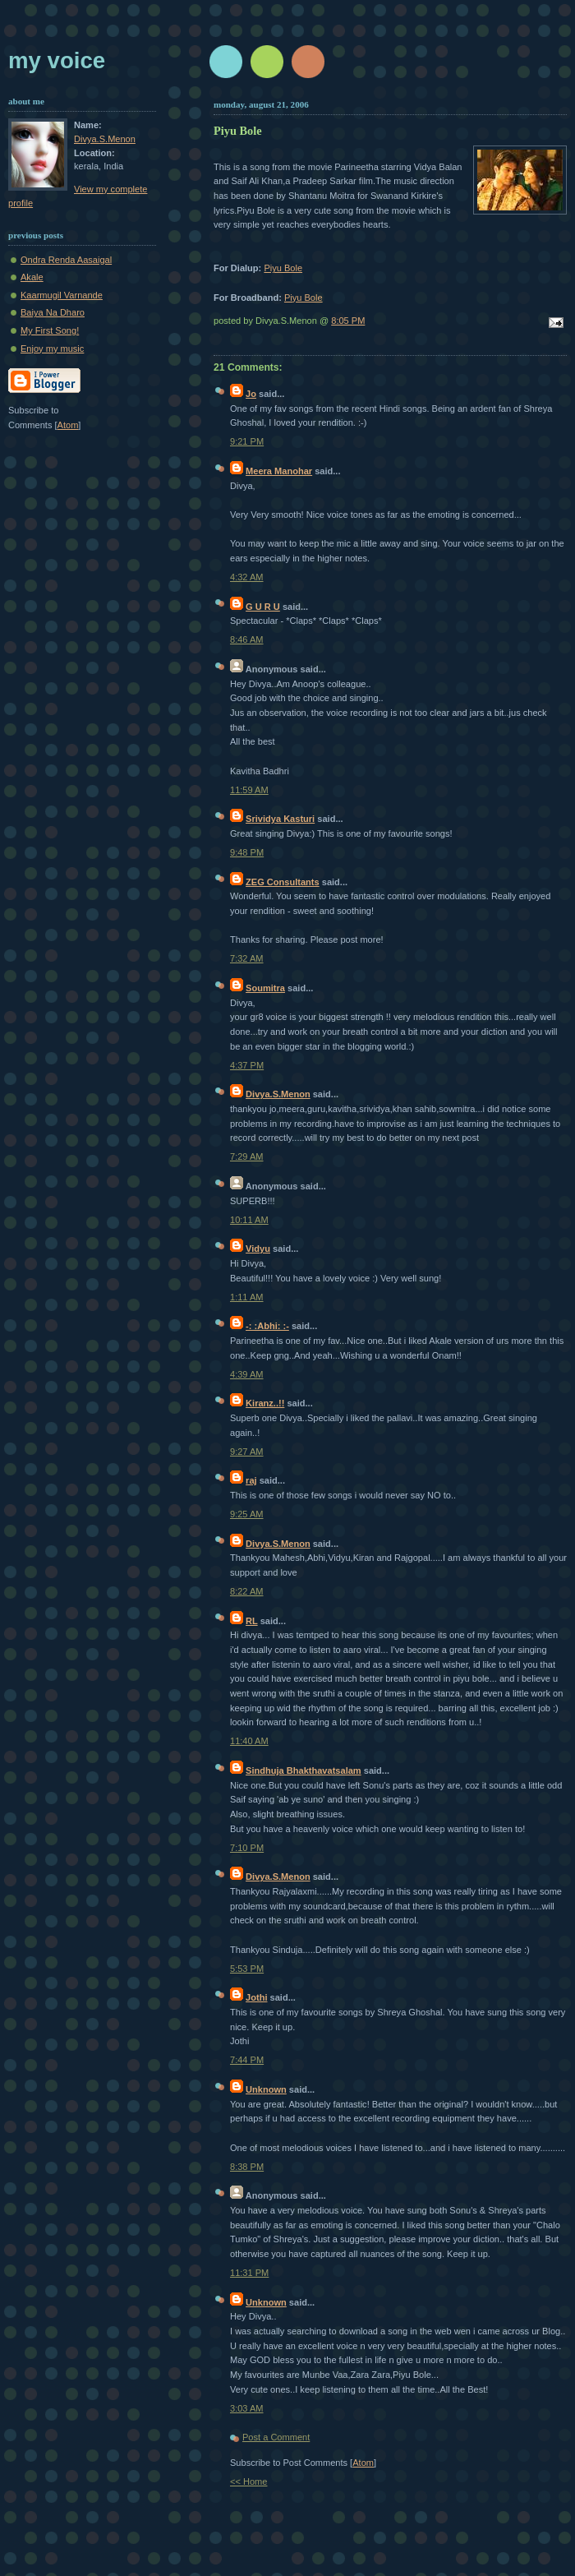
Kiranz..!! (265, 1403)
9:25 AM (247, 1514)
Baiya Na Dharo (53, 312)
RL (252, 1621)
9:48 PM (247, 852)
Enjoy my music (52, 348)
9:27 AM (247, 1452)
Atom (363, 2463)
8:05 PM (348, 320)
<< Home (248, 2481)
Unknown (266, 2089)
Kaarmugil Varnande (62, 295)
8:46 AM (247, 639)
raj (251, 1480)
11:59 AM (249, 790)
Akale (32, 277)
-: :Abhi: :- (267, 1326)
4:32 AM (247, 577)
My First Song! (50, 330)
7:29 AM (247, 1156)
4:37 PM (247, 1065)
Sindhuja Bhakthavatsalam (303, 1770)
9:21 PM (247, 441)
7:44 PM (247, 2060)
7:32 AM (247, 958)
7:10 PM (247, 1848)
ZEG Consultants (283, 882)
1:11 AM (247, 1297)
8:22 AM (247, 1591)
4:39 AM (247, 1374)
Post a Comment (276, 2437)
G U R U (263, 607)
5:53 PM (247, 1969)
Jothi (256, 1997)
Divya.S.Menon (278, 1094)
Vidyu (258, 1248)
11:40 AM (249, 1741)
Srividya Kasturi (280, 819)
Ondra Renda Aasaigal (66, 260)
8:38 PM (247, 2167)
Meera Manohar (279, 471)
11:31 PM (249, 2273)
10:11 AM (249, 1220)
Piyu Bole (283, 268)
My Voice (56, 60)
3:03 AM (247, 2408)
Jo (251, 394)
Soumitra (265, 988)
